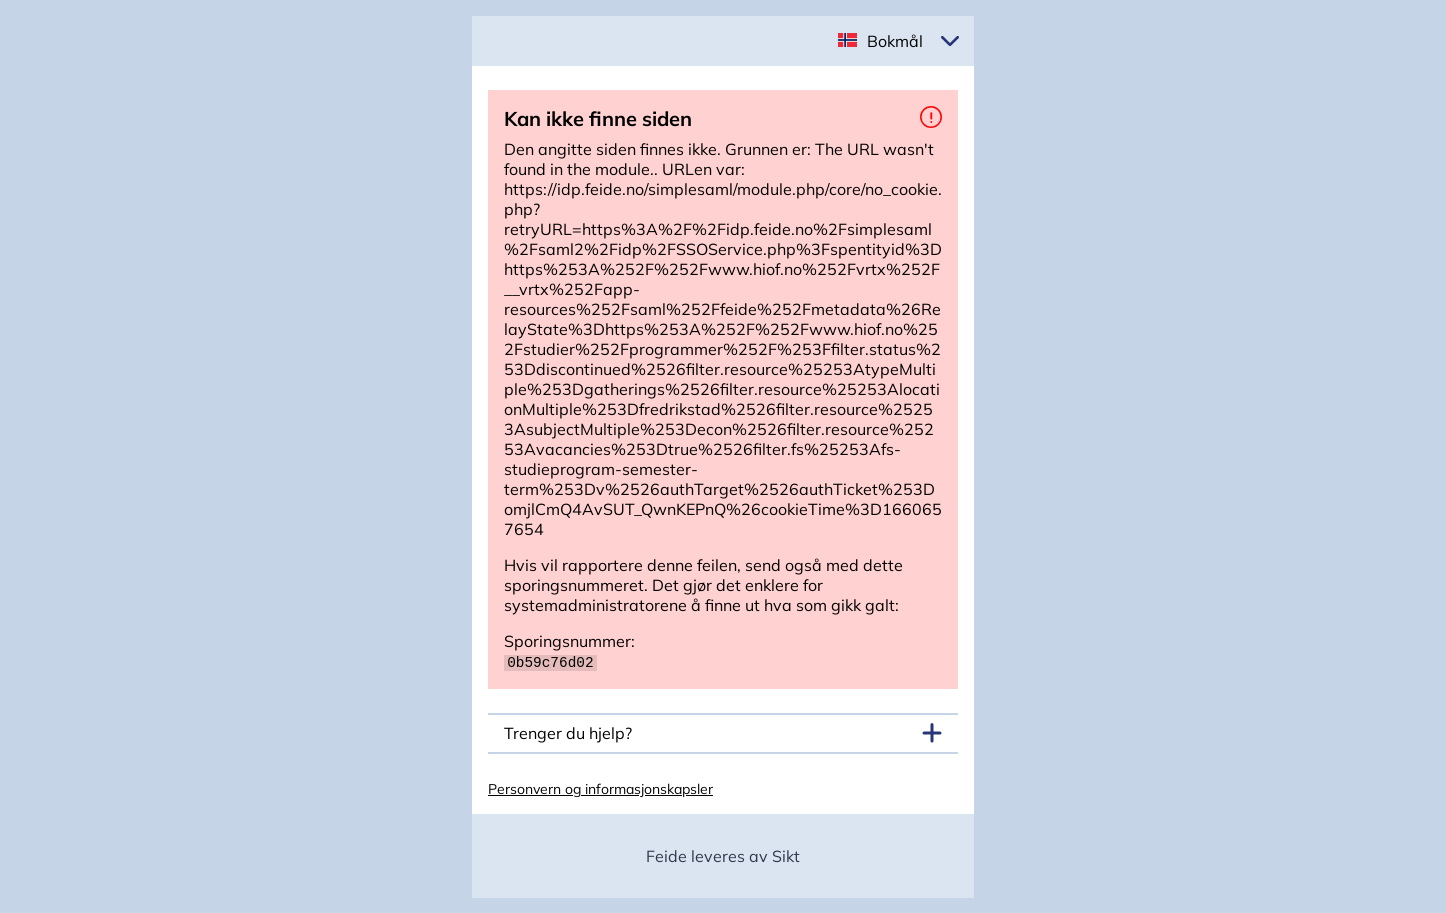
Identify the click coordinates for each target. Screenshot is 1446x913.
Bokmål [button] (895, 41)
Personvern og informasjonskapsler (600, 788)
